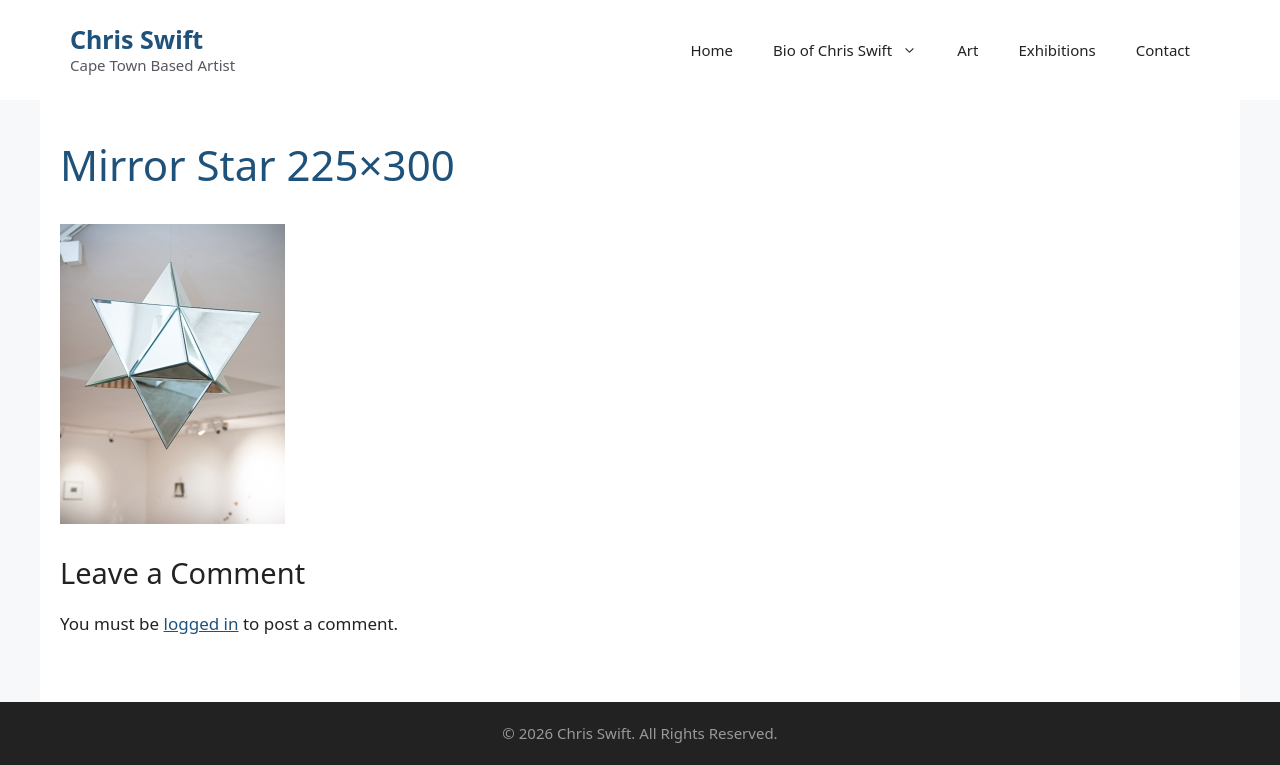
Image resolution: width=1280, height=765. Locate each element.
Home (711, 50)
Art (967, 50)
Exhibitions (1056, 50)
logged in (201, 623)
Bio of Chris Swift (855, 50)
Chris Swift (136, 39)
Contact (1163, 50)
